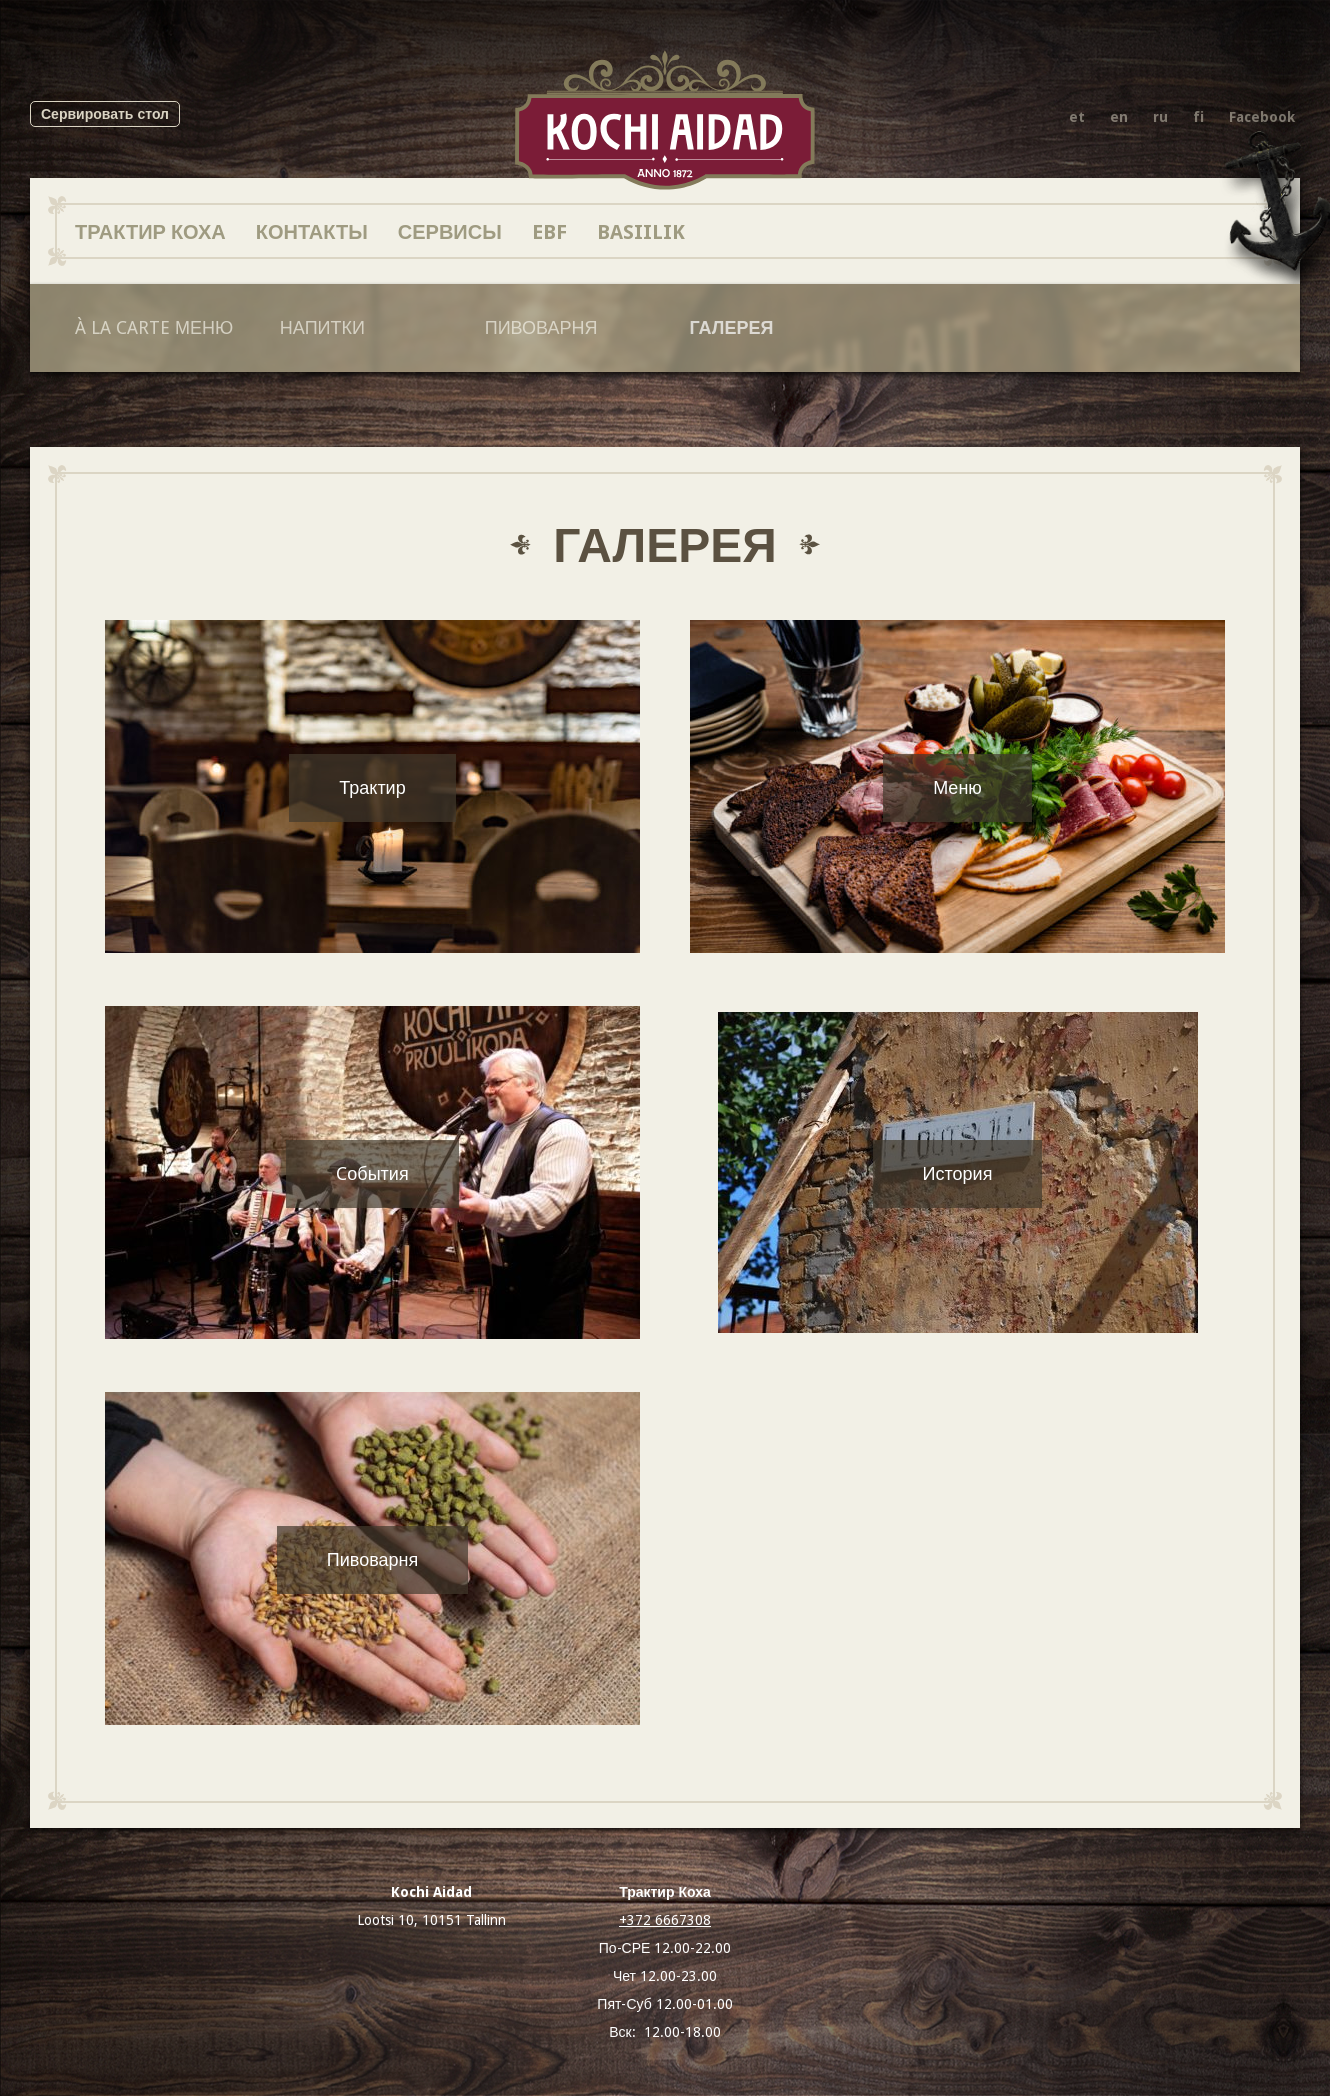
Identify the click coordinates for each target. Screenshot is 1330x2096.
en (1119, 117)
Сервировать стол (105, 114)
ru (1160, 117)
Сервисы (450, 231)
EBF (549, 231)
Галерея (732, 327)
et (1077, 117)
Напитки (322, 327)
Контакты (312, 231)
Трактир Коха (150, 231)
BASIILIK (641, 231)
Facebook (1262, 117)
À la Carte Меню (154, 327)
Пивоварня (541, 327)
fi (1198, 117)
